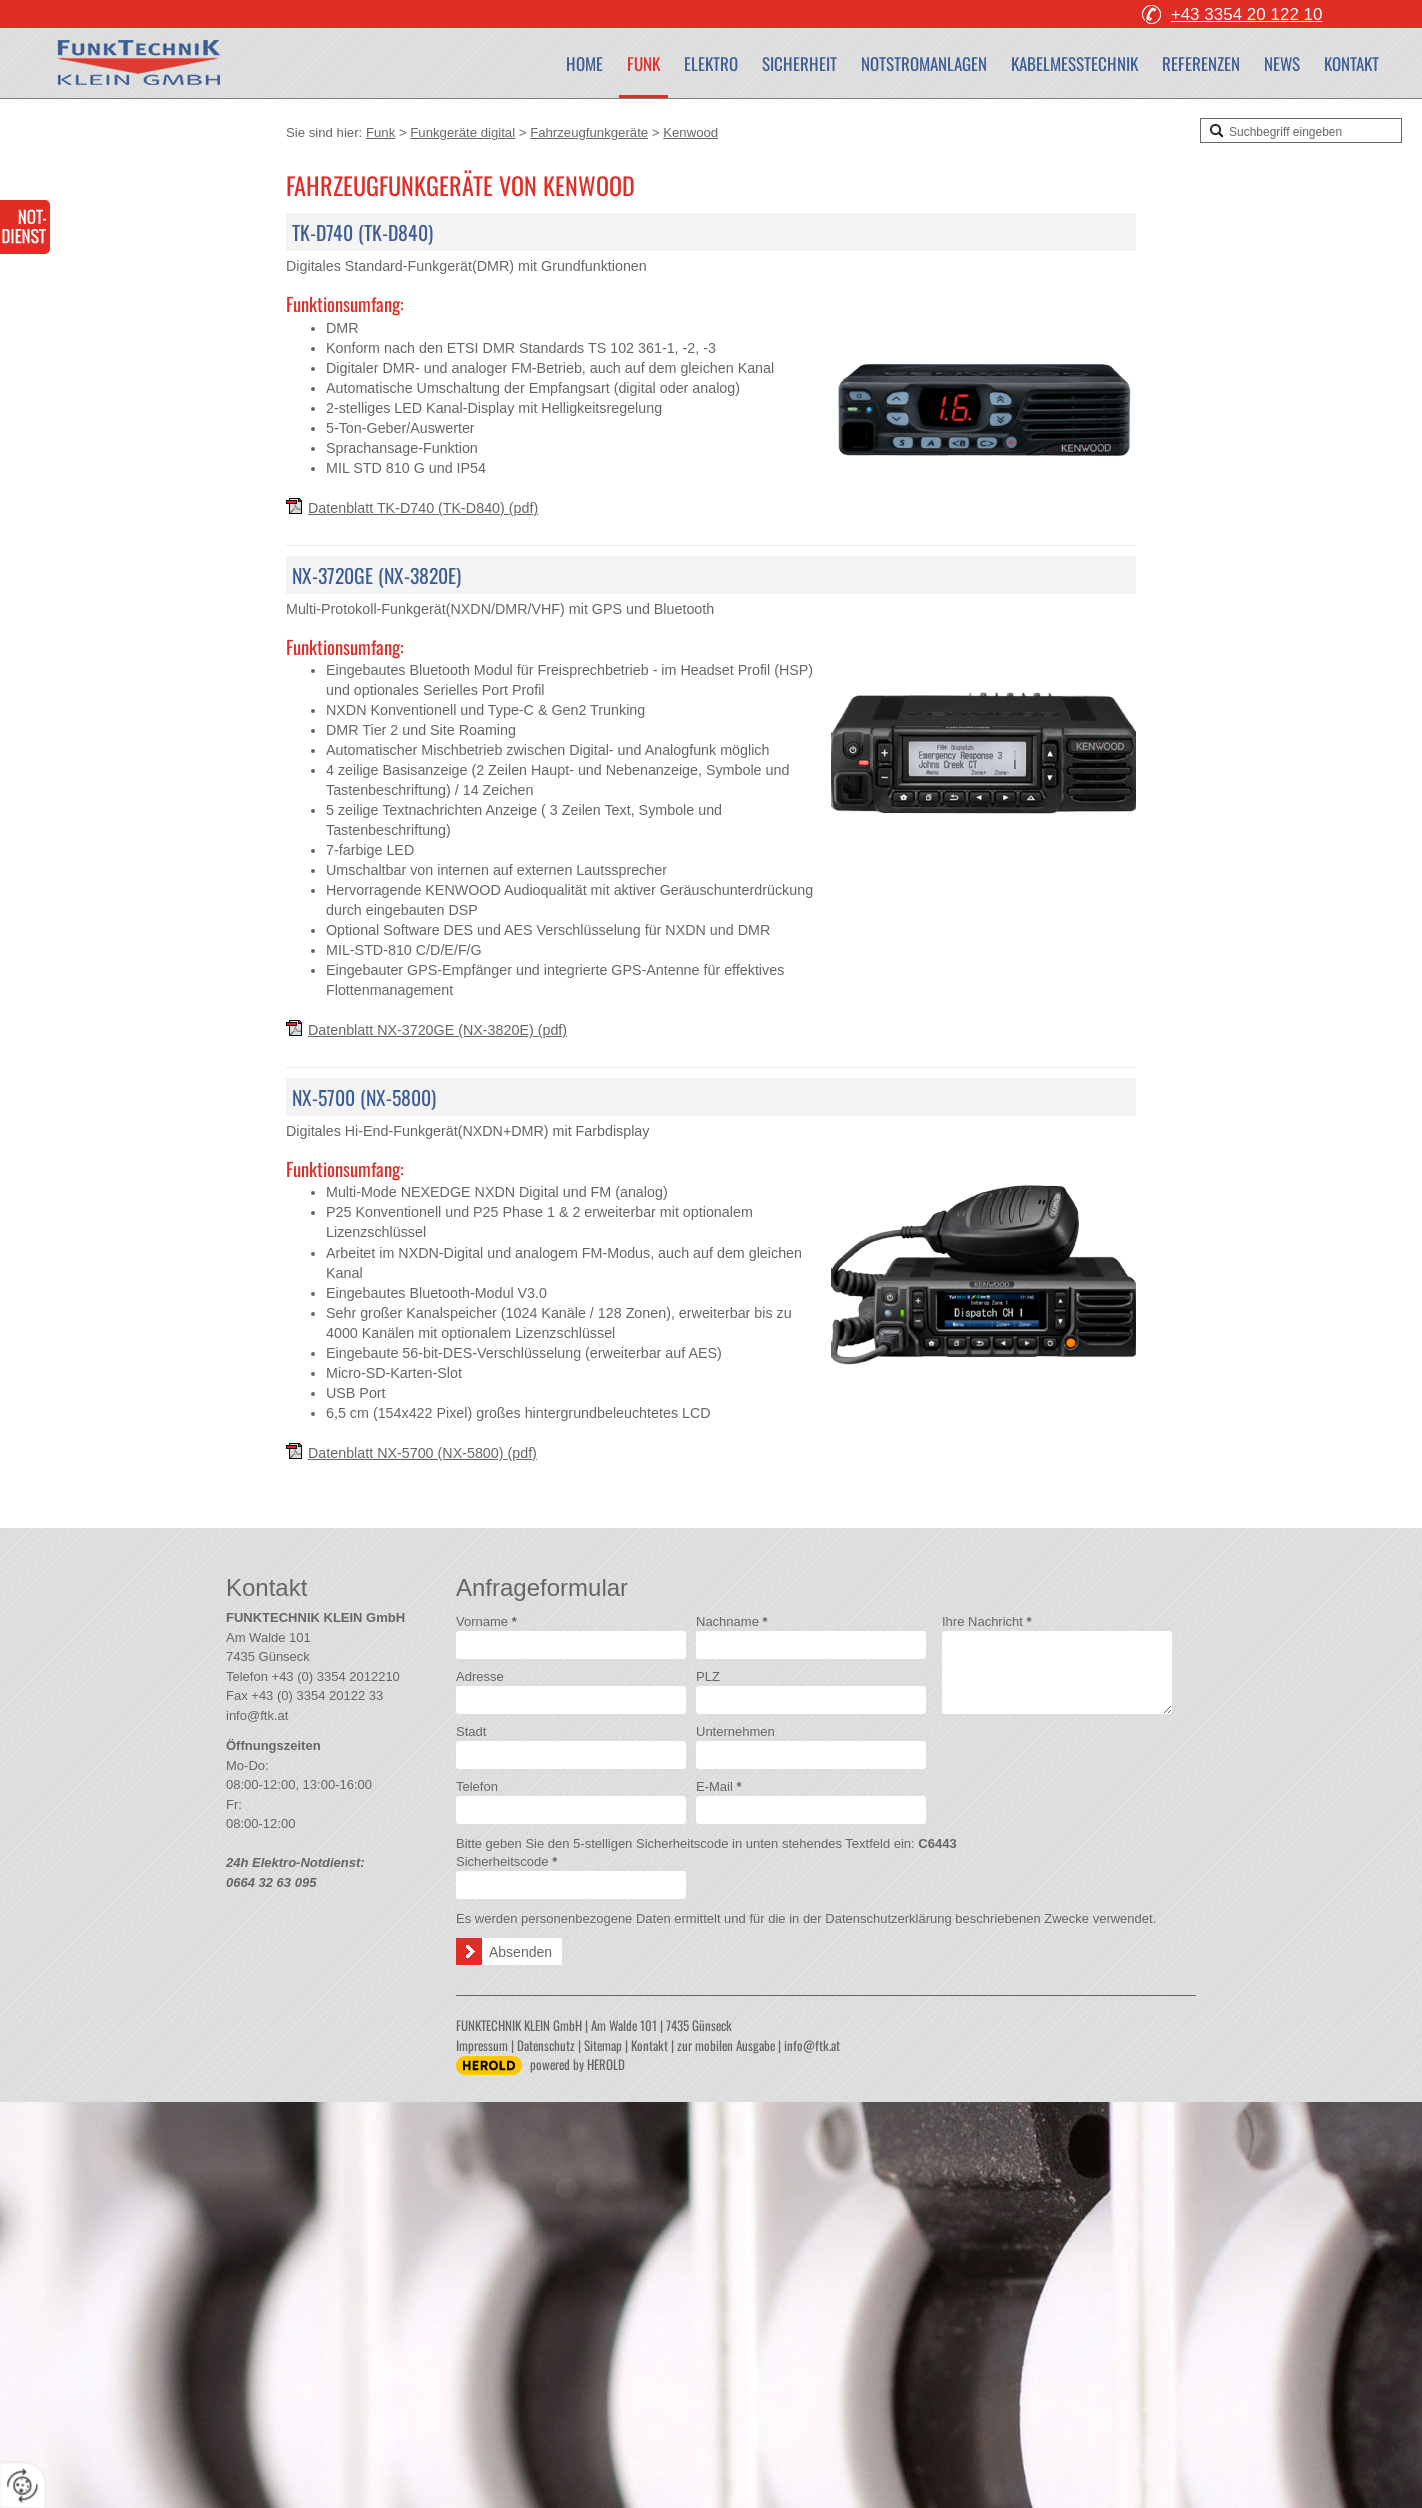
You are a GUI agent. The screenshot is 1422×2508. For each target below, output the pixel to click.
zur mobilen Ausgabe (726, 2045)
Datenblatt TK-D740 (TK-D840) (423, 508)
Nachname (732, 1621)
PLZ (708, 1676)
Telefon (477, 1786)
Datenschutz (546, 2045)
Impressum (482, 2045)
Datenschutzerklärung (888, 1918)
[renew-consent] (22, 2485)
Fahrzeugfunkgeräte (589, 132)
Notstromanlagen (924, 63)
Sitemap (603, 2045)
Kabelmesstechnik (1074, 63)
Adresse (480, 1676)
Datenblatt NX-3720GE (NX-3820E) (437, 1030)
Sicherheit (799, 63)
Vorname (486, 1621)
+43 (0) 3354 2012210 (336, 1676)
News (1282, 63)
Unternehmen (735, 1731)
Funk (643, 63)
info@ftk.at (257, 1715)
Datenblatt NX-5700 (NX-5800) (422, 1453)
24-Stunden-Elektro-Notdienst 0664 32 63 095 (25, 227)
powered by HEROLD (577, 2064)
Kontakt (1351, 63)
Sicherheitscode (506, 1861)
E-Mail (719, 1786)
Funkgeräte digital (462, 132)
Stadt (471, 1731)
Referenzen (1201, 63)
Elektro (711, 63)
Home (584, 63)
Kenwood (690, 132)
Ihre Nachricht (987, 1621)
